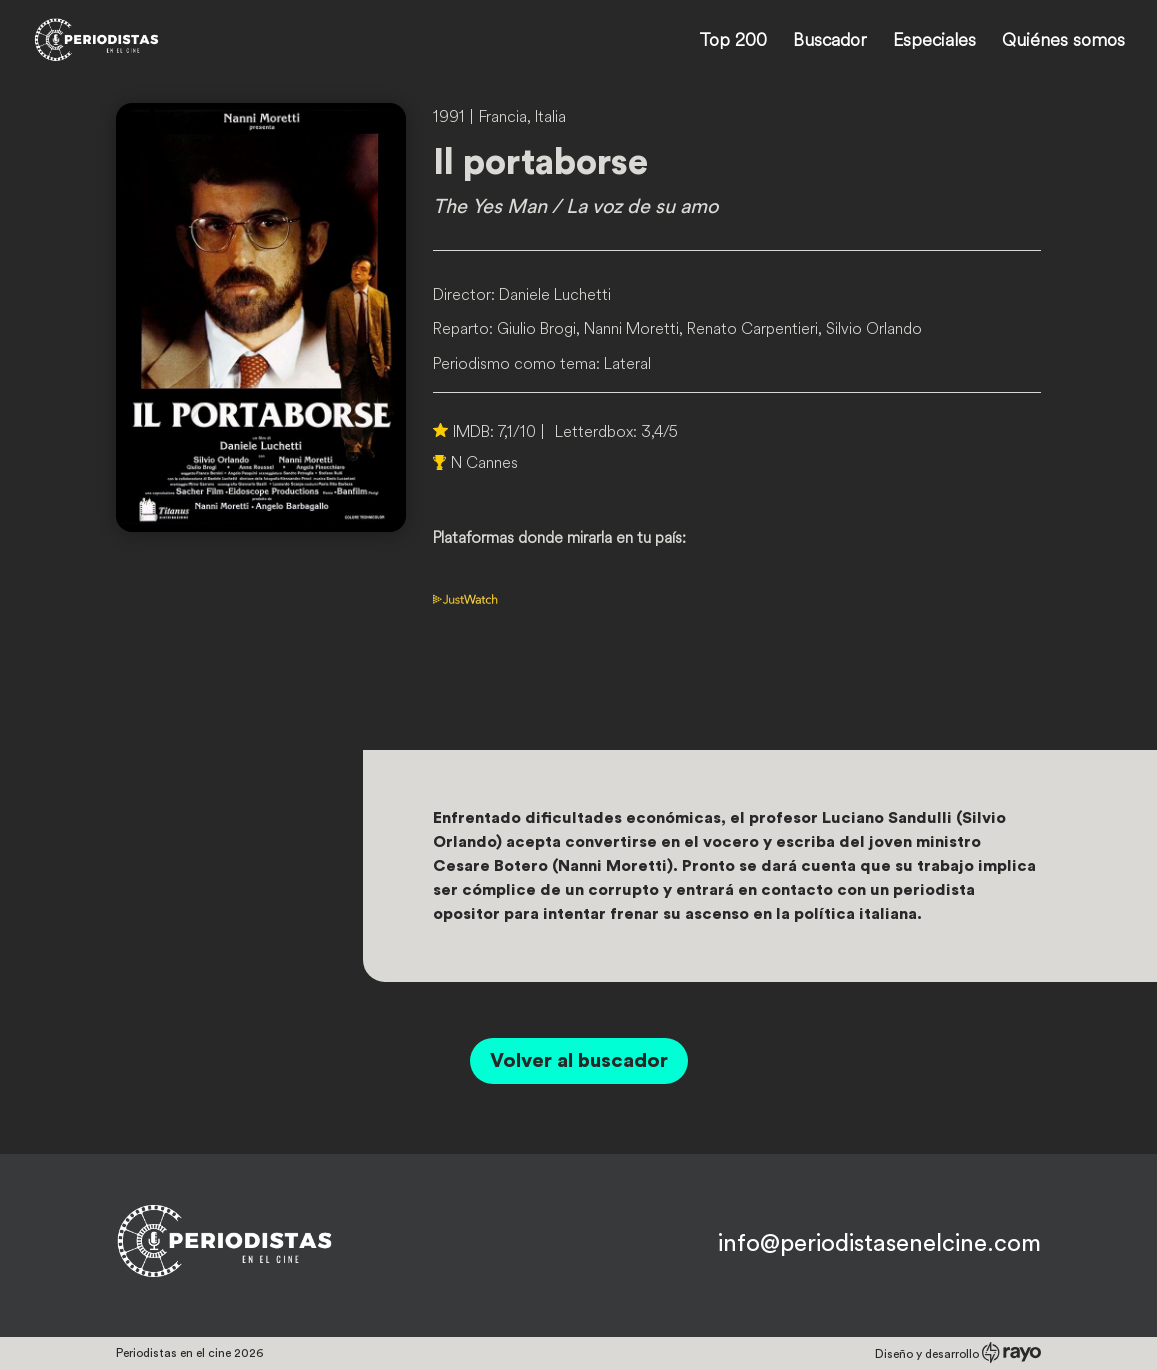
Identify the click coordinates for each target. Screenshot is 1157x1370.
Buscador (830, 42)
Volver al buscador (579, 1061)
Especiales (934, 42)
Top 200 (733, 42)
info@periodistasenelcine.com (879, 1244)
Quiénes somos (1063, 42)
